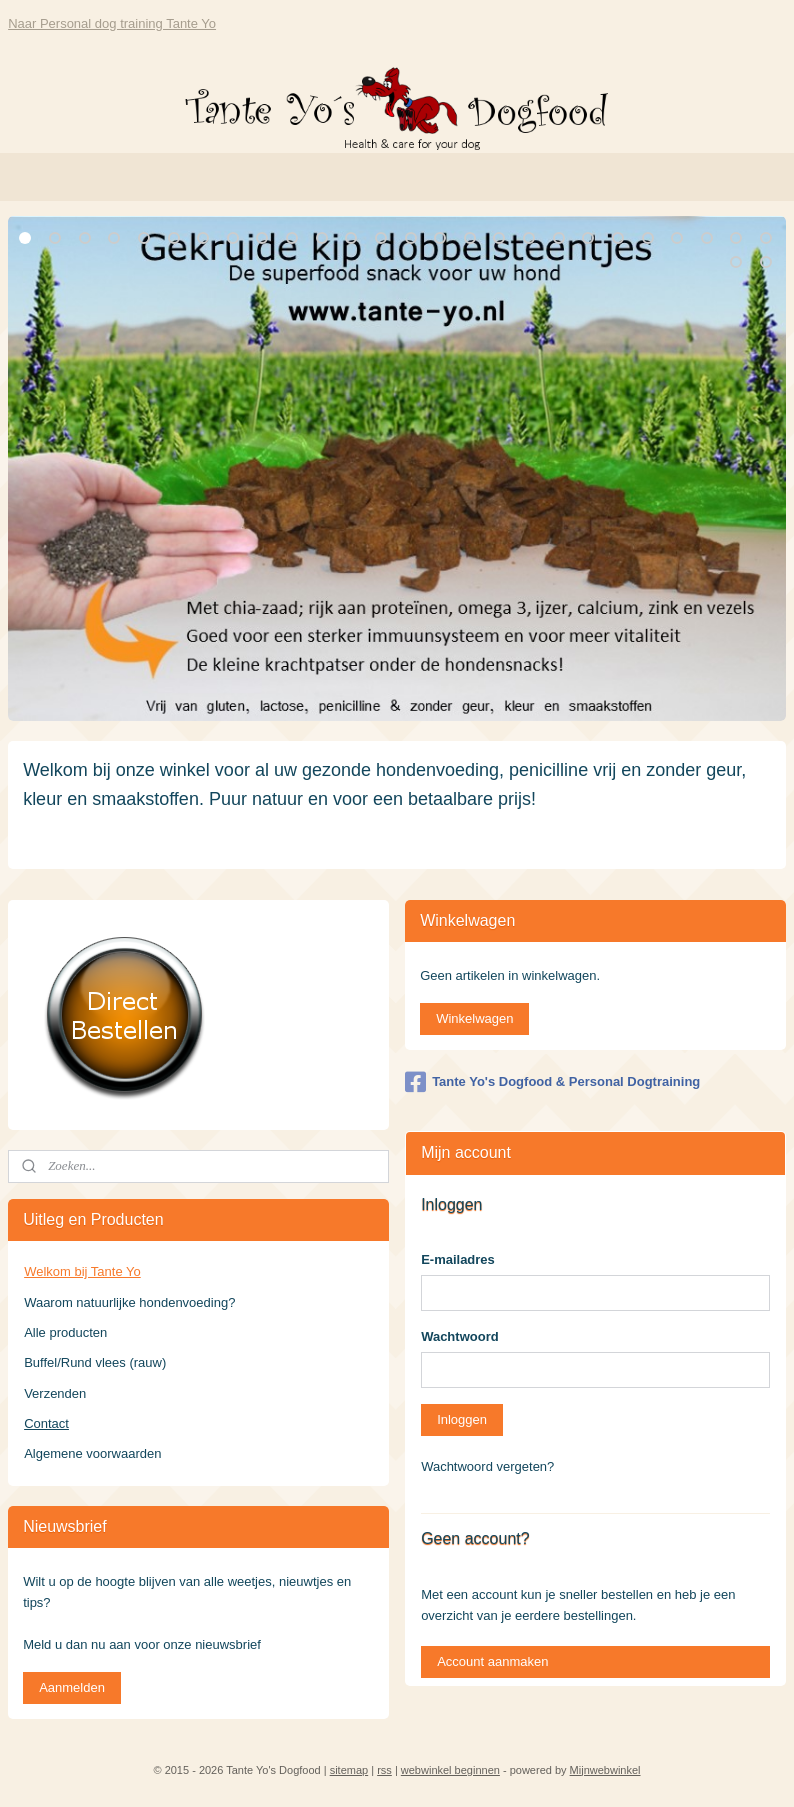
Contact (46, 1423)
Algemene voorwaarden (92, 1453)
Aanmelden (72, 1687)
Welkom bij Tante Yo (82, 1271)
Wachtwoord (460, 1336)
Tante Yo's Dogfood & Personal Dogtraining (552, 1082)
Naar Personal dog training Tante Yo (112, 23)
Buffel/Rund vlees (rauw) (95, 1362)
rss (384, 1770)
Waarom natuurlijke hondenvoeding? (129, 1302)
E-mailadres (458, 1259)
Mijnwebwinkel (605, 1770)
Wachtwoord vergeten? (487, 1466)
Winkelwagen (474, 1018)
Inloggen (462, 1419)
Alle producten (65, 1332)
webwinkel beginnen (450, 1770)
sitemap (349, 1770)
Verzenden (55, 1393)
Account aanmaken (492, 1661)
